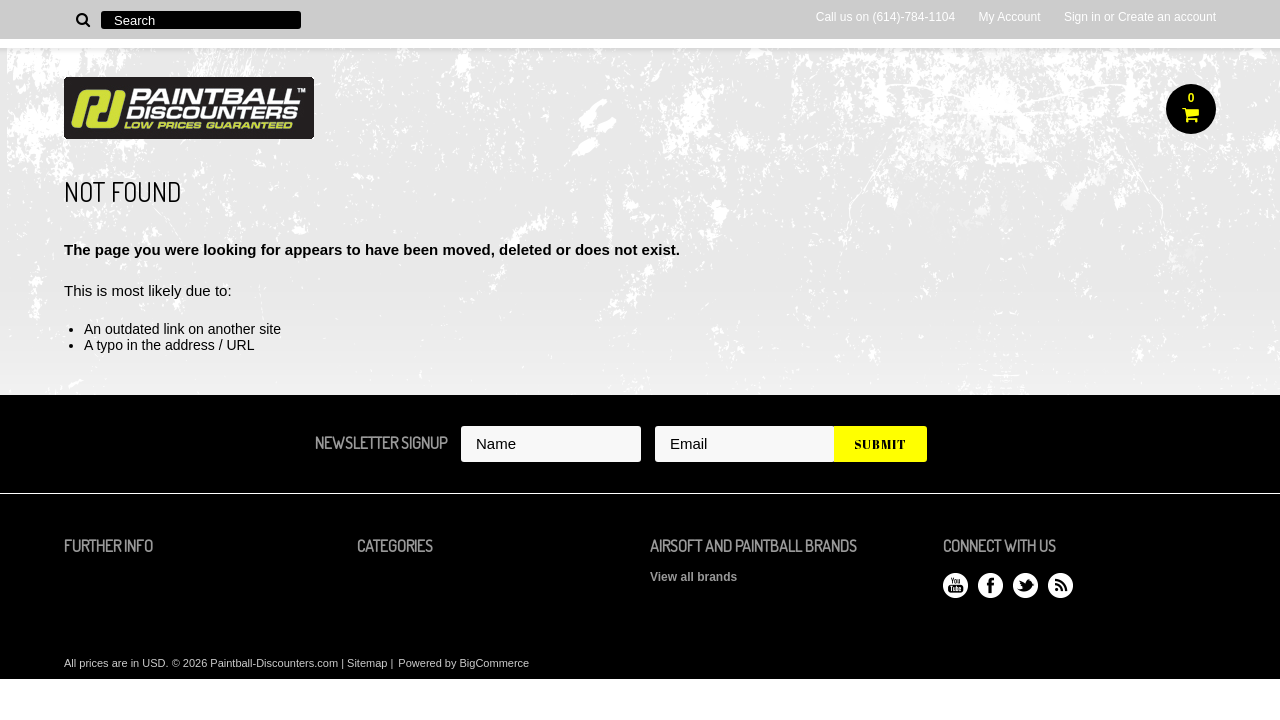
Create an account (1167, 17)
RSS (1060, 585)
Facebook (990, 585)
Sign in (1082, 17)
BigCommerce (495, 663)
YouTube (955, 585)
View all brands (693, 577)
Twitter (1025, 585)
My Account (1010, 17)
